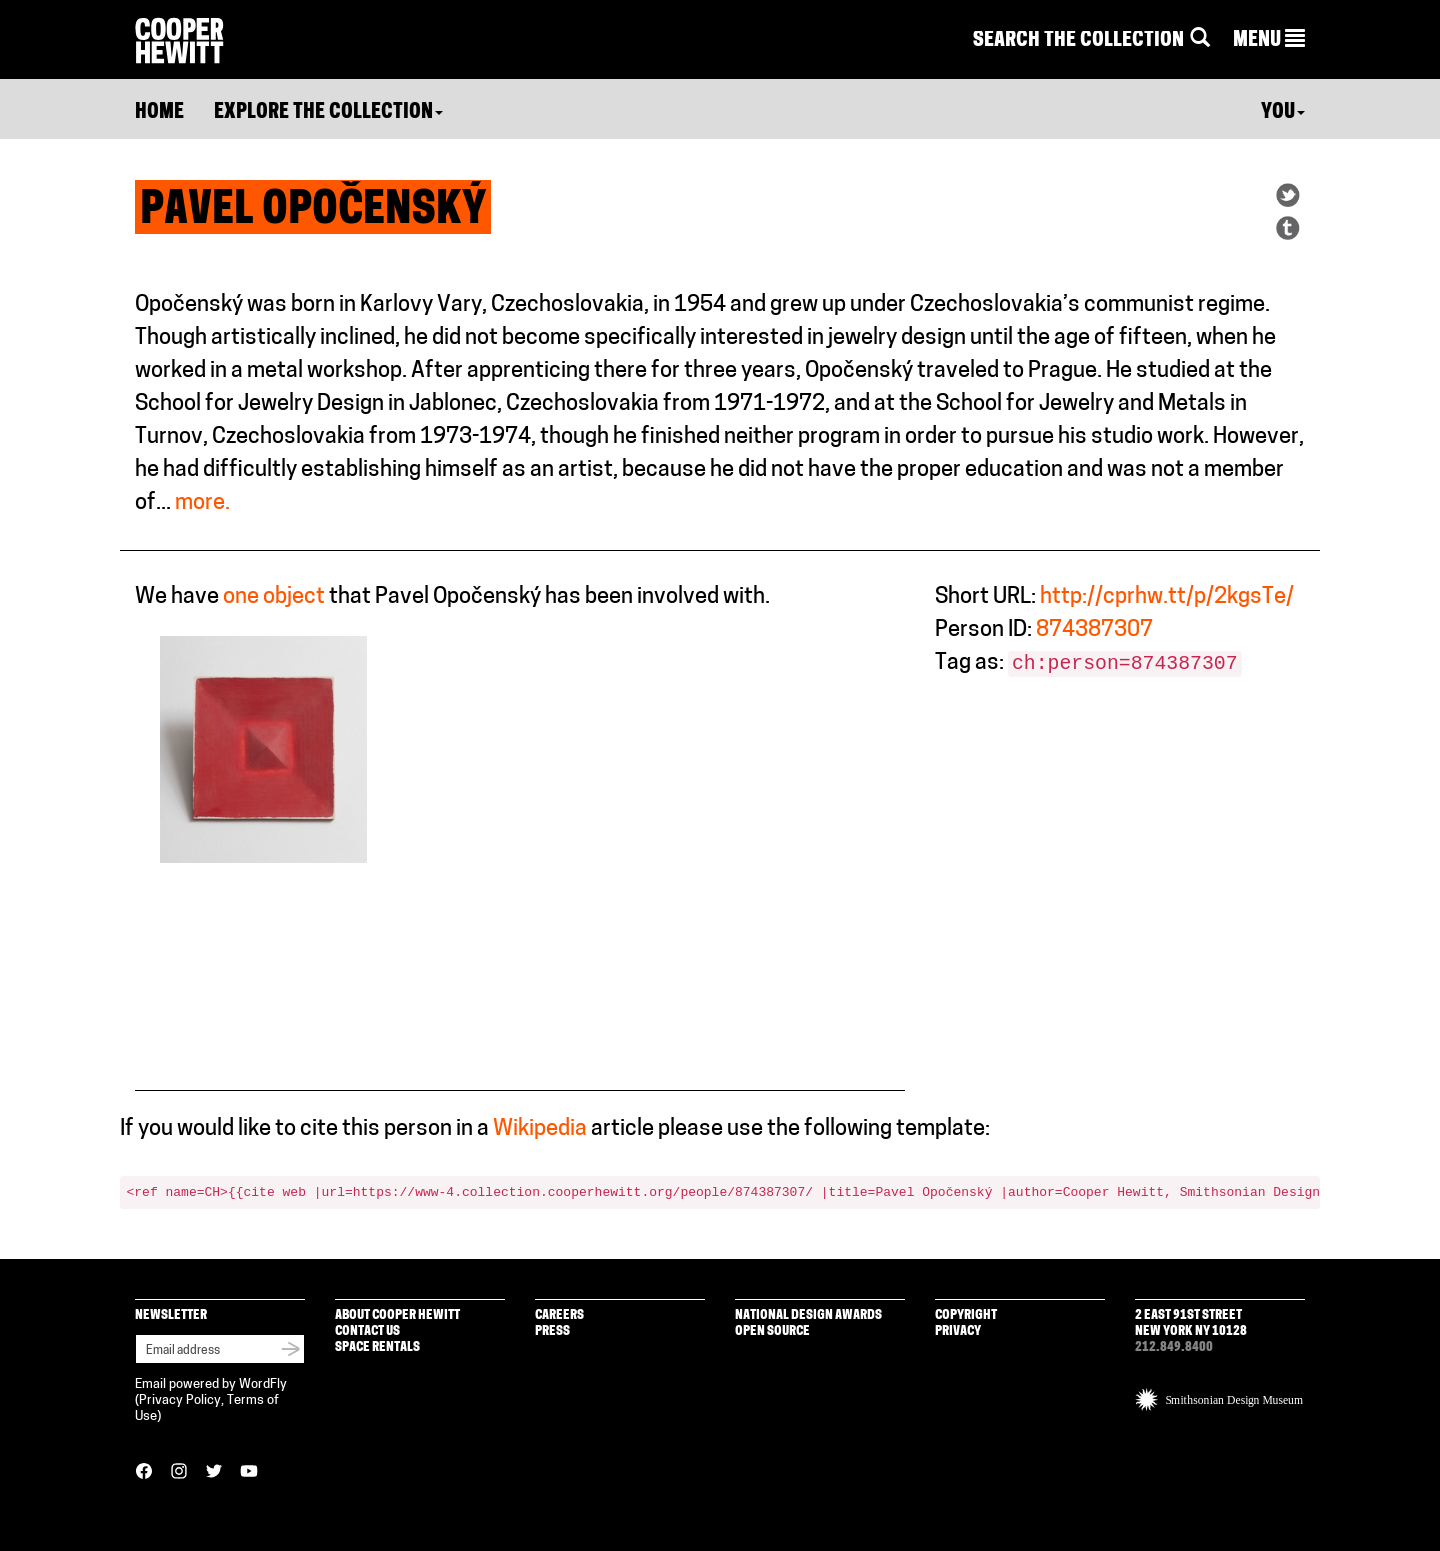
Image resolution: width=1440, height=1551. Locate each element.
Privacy (958, 1331)
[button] (1269, 41)
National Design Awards (808, 1315)
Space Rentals (377, 1347)
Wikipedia (540, 1129)
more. (202, 503)
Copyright (966, 1315)
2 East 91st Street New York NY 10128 (1191, 1323)
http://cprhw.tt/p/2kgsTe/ (1167, 597)
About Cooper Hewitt (397, 1315)
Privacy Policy (180, 1400)
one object (274, 597)
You (1283, 113)
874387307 (1094, 630)
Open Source (772, 1331)
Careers (559, 1315)
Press (552, 1331)
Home (159, 113)
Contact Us (367, 1331)
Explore (328, 113)
